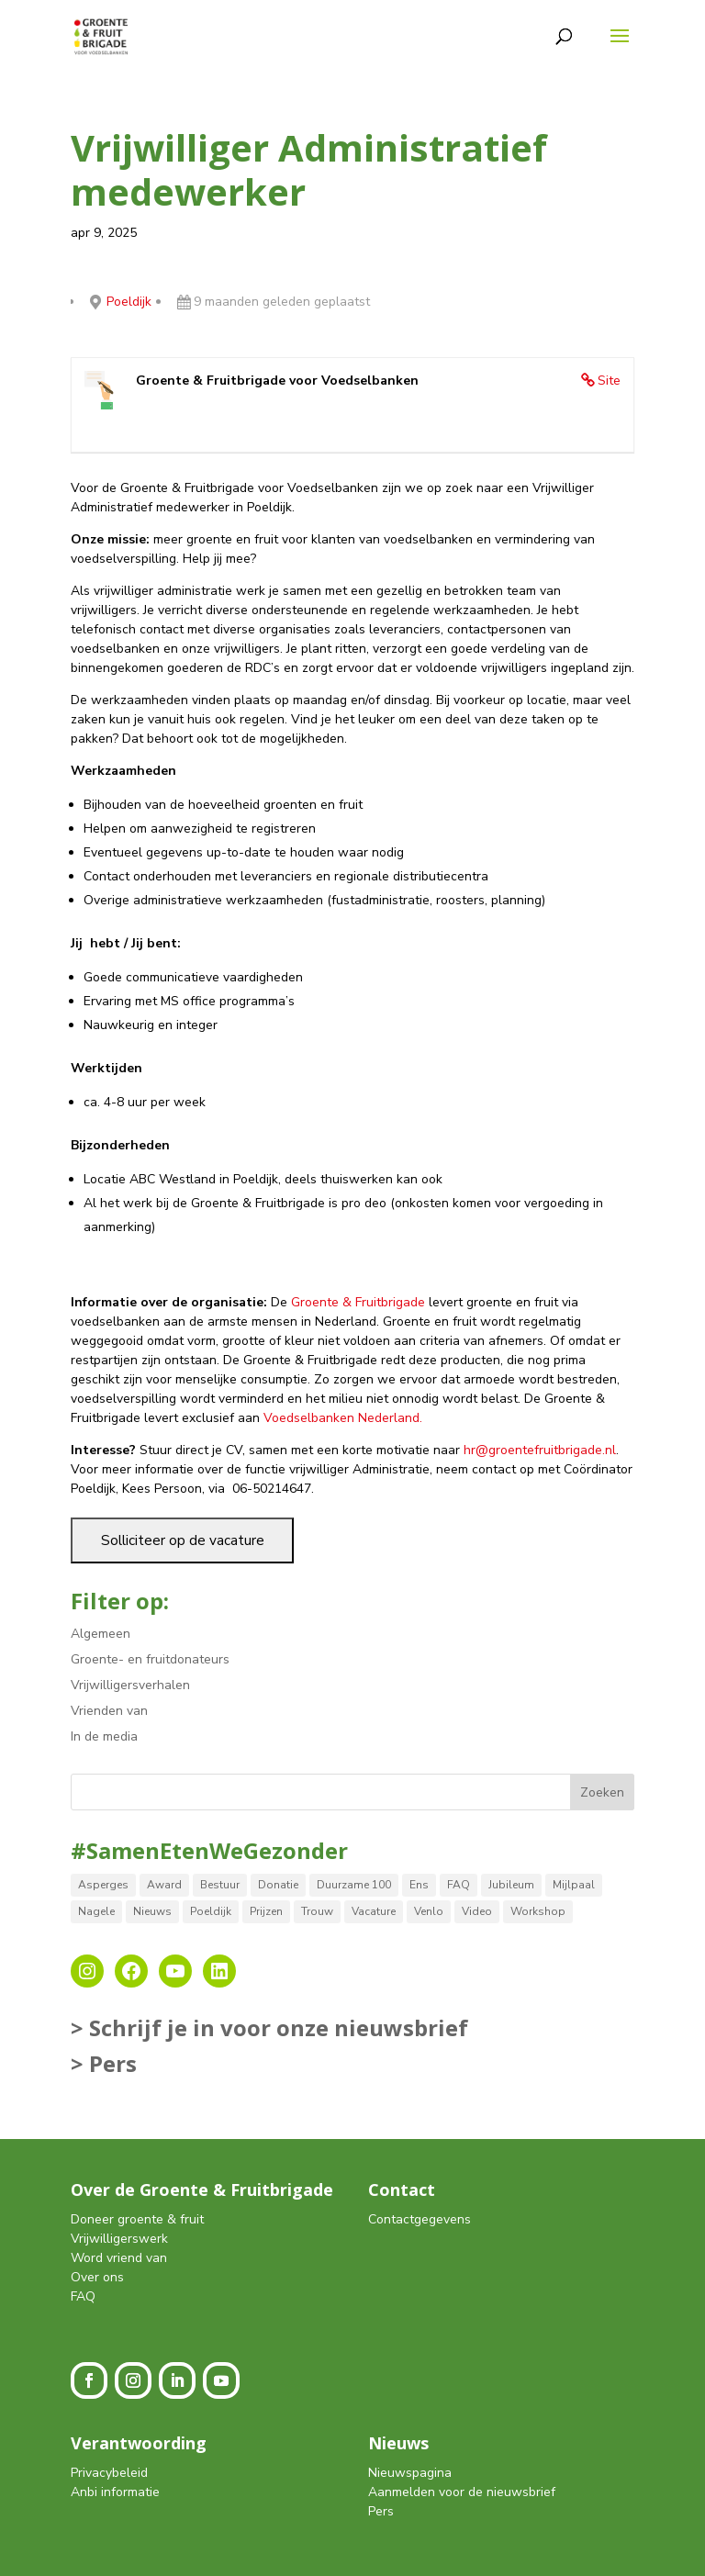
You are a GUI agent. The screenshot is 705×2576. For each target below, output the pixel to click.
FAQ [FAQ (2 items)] (458, 1884)
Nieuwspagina (410, 2472)
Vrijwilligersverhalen (130, 1685)
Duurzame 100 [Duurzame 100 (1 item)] (354, 1884)
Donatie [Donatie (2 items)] (278, 1884)
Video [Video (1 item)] (477, 1911)
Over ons (97, 2277)
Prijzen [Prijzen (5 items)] (266, 1911)
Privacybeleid (109, 2472)
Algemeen (100, 1633)
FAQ (83, 2296)
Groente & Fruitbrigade (358, 1302)
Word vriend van (119, 2258)
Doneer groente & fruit (137, 2219)
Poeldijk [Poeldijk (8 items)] (210, 1911)
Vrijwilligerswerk (119, 2238)
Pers (381, 2511)
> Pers (104, 2063)
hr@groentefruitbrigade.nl (540, 1450)
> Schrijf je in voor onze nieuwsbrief (269, 2027)
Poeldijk (128, 301)
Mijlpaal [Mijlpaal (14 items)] (574, 1884)
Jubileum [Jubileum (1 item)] (511, 1884)
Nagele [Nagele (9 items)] (96, 1911)
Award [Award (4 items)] (164, 1884)
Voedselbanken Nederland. (342, 1418)
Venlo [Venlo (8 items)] (428, 1911)
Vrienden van (109, 1710)
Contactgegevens (419, 2219)
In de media (104, 1736)
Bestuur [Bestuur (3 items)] (220, 1884)
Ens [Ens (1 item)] (419, 1884)
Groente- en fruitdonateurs (150, 1659)
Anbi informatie (115, 2492)
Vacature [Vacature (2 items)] (374, 1911)
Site (609, 380)
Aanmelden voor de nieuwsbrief (461, 2492)
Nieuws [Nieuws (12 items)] (152, 1911)
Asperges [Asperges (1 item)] (103, 1884)
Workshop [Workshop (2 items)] (537, 1911)
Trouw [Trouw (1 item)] (317, 1911)
